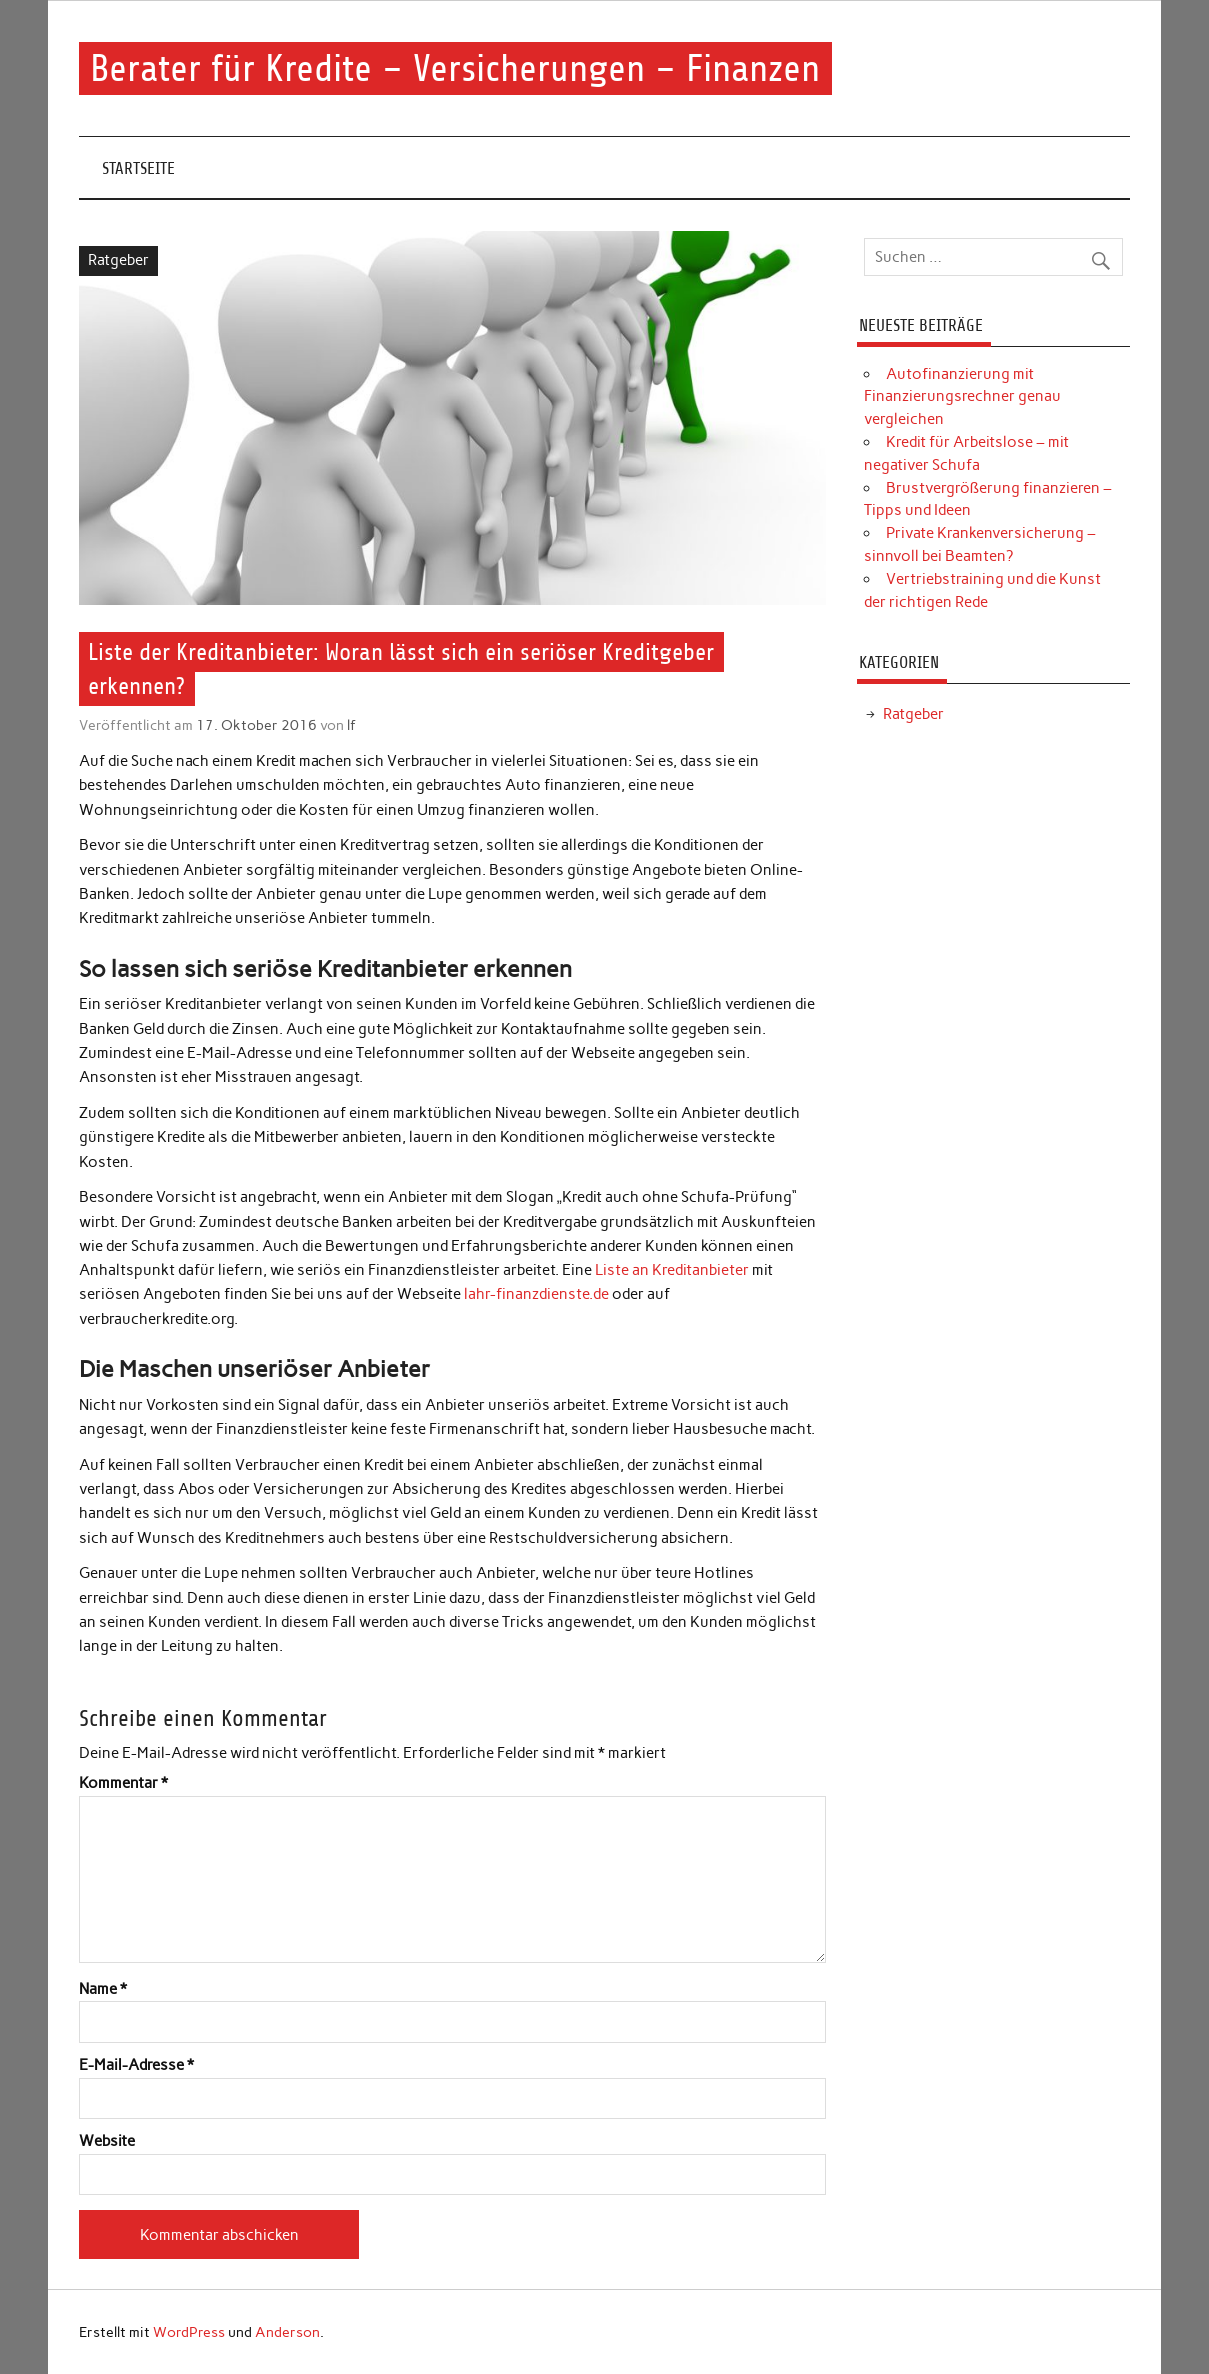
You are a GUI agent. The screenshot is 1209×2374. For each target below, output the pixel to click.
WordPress (189, 2332)
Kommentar (123, 1783)
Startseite (138, 168)
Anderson (287, 2332)
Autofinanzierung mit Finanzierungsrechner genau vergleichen (962, 397)
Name (103, 1989)
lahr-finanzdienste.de (536, 1294)
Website (107, 2141)
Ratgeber (118, 260)
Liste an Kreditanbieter (672, 1270)
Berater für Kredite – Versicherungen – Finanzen (455, 68)
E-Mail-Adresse (136, 2065)
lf (351, 725)
